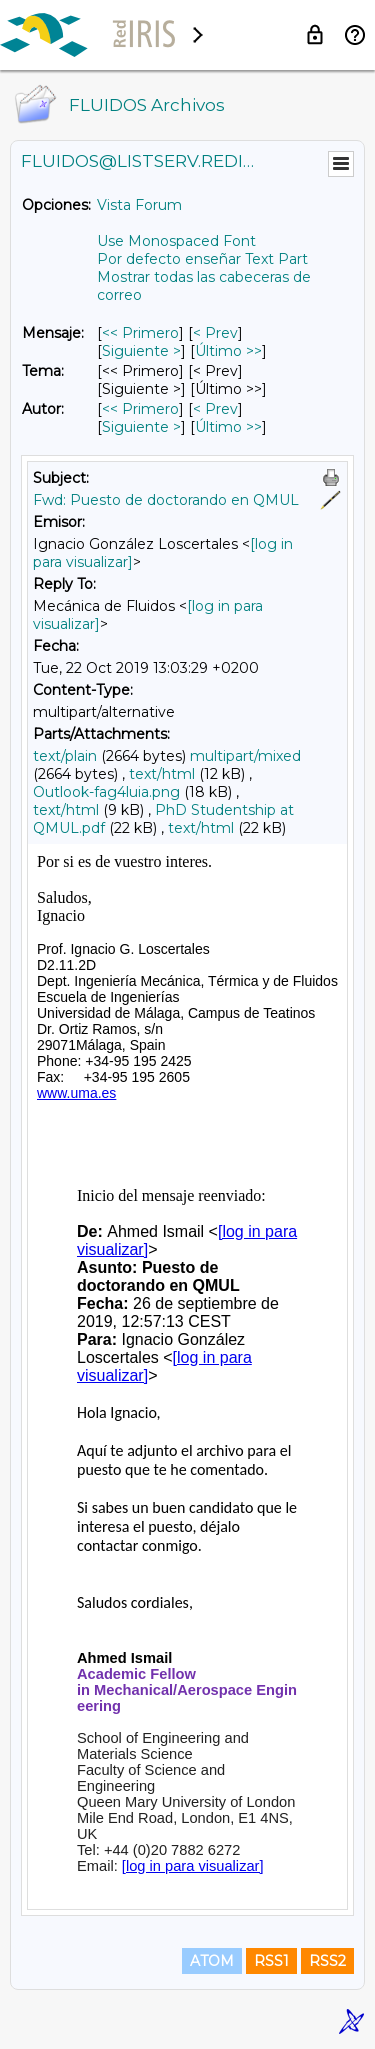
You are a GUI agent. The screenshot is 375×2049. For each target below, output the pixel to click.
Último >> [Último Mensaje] (228, 351)
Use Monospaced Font (176, 241)
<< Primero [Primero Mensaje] (140, 333)
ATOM (212, 1961)
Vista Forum (139, 205)
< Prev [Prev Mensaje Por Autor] (215, 409)
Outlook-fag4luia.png (106, 792)
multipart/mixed (245, 756)
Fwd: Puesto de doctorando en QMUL (166, 500)
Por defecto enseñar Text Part (202, 259)
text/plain (65, 756)
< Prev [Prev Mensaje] (215, 333)
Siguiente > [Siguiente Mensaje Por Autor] (141, 427)
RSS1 (271, 1961)
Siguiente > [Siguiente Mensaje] (141, 351)
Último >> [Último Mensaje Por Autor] (228, 427)
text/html (162, 774)
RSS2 (327, 1961)
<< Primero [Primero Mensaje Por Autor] (140, 409)
